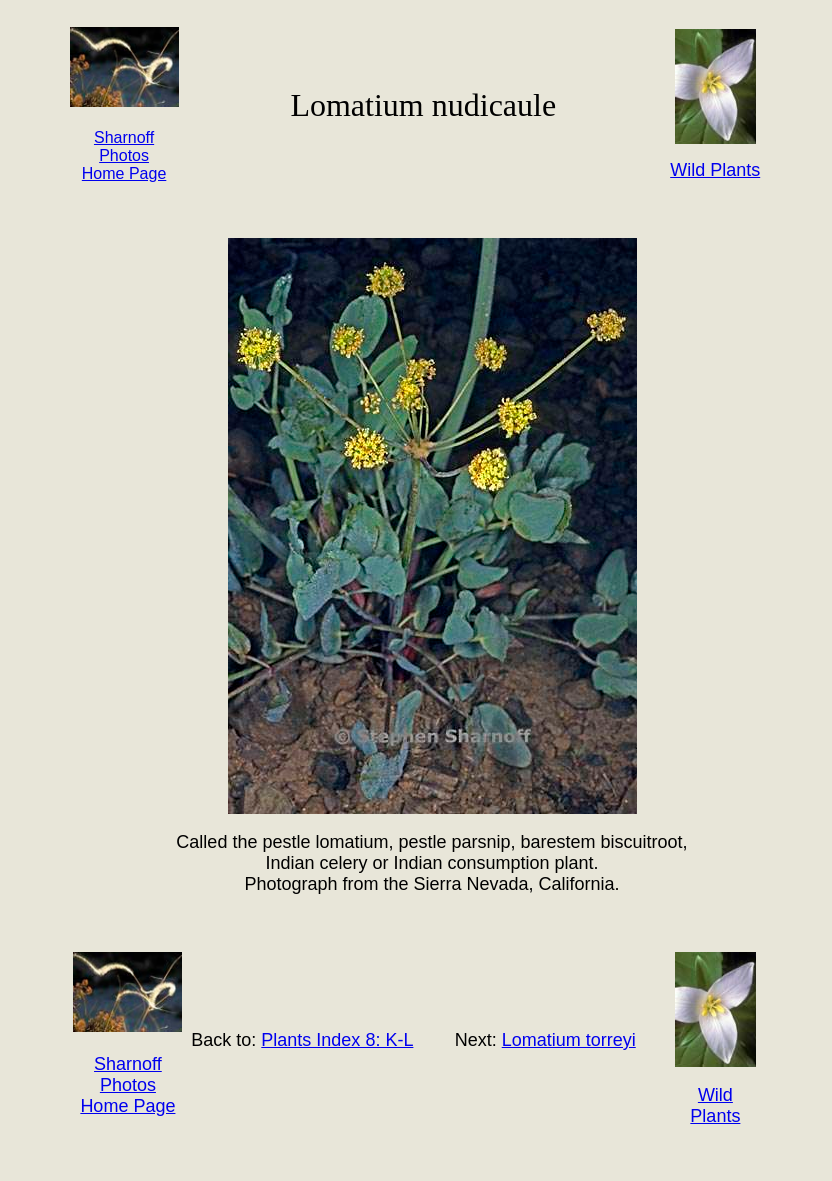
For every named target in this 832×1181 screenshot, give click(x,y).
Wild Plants (715, 1105)
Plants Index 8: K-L (337, 1040)
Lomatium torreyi (569, 1040)
